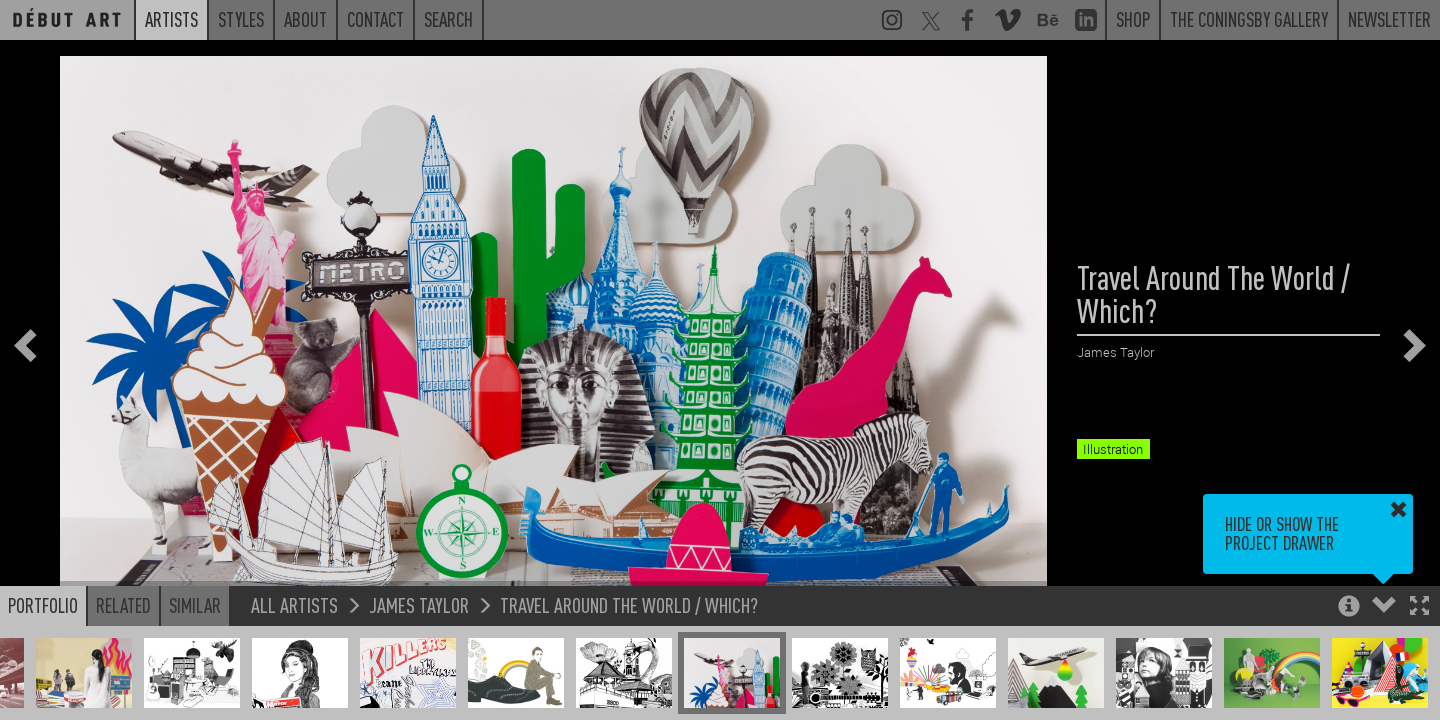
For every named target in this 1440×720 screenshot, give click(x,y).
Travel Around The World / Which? (629, 604)
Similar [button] (195, 605)
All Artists (294, 604)
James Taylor (419, 604)
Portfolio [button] (43, 605)
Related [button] (123, 605)
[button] (1419, 607)
